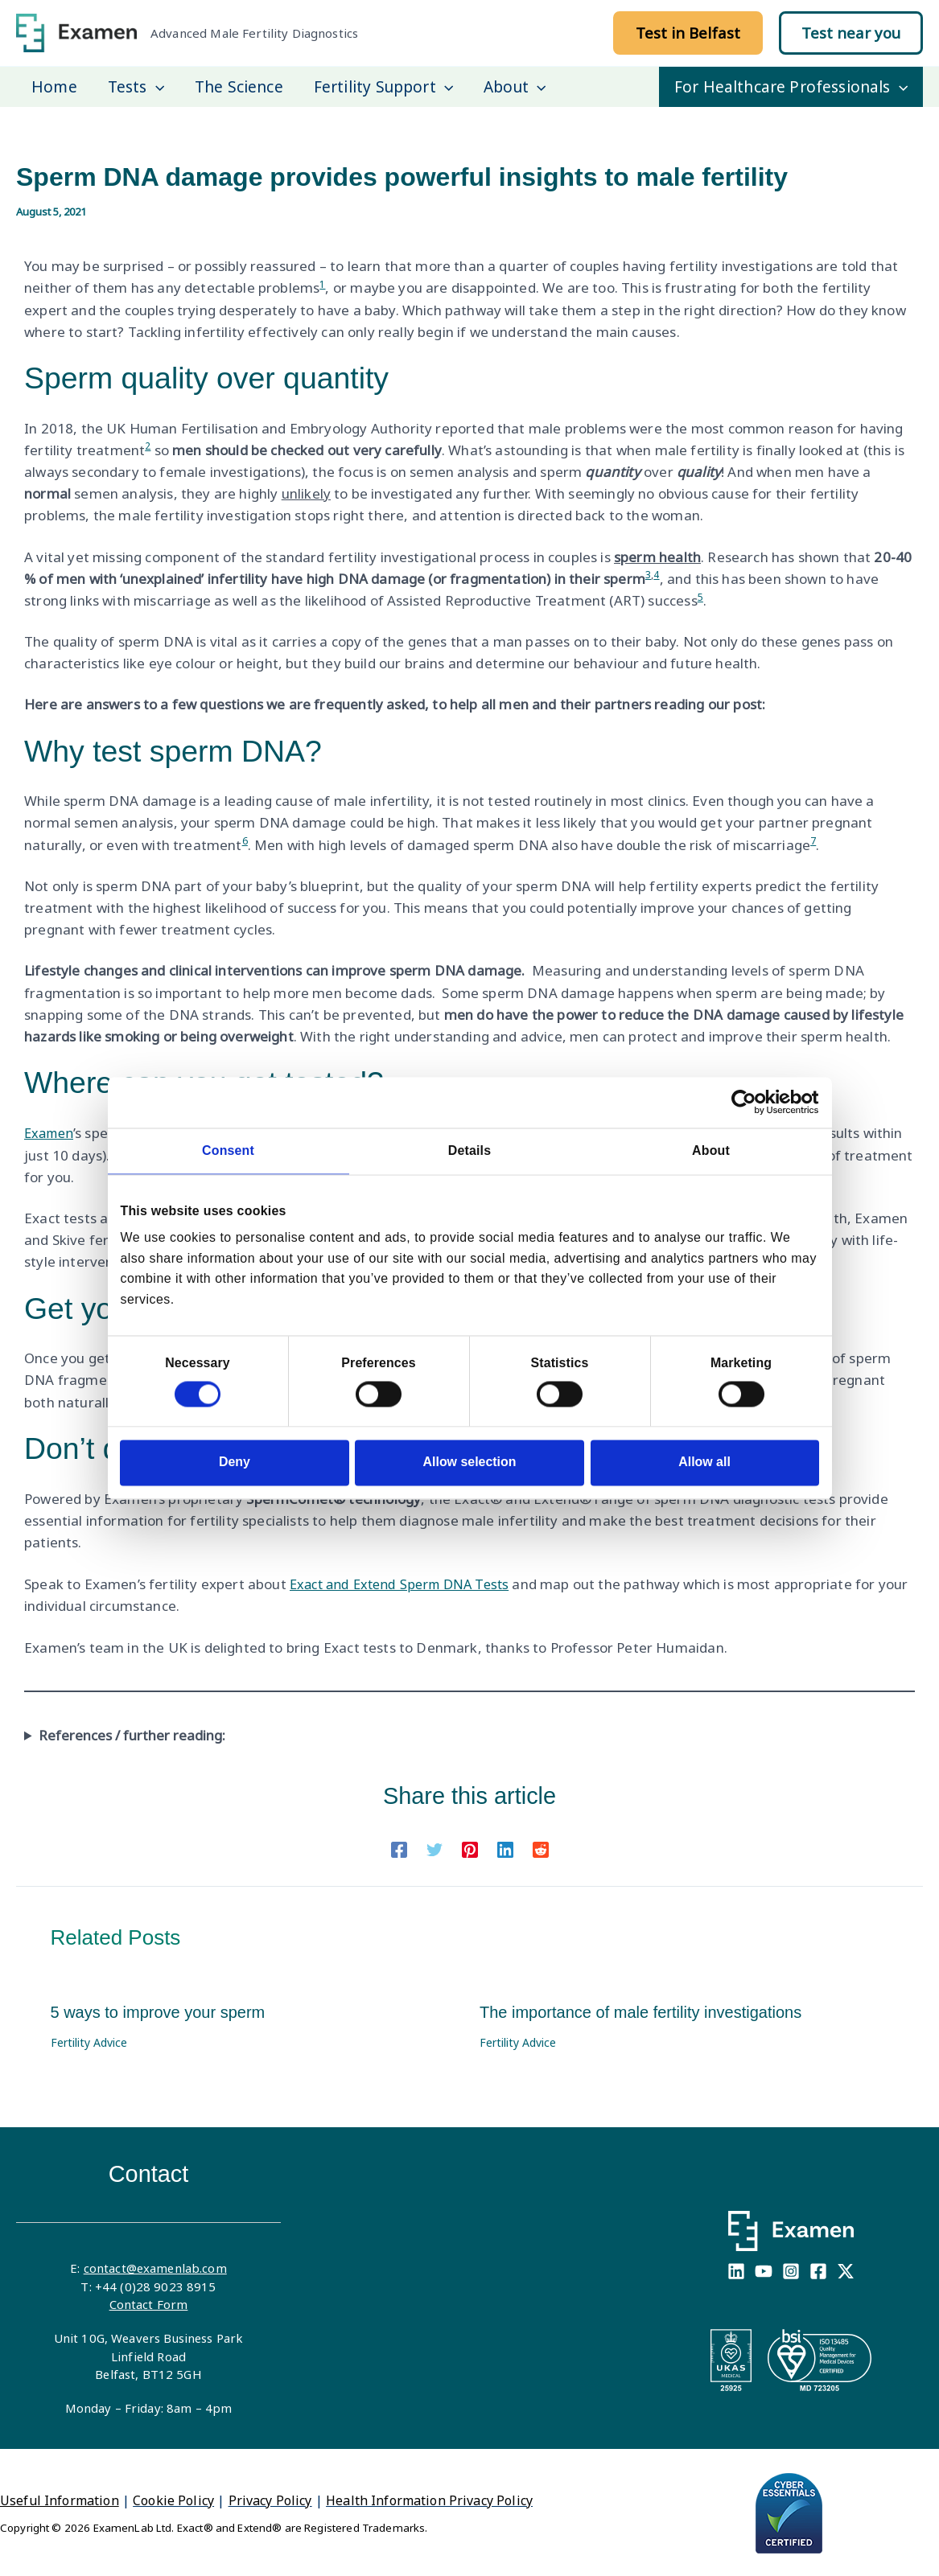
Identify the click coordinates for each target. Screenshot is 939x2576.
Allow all (704, 1462)
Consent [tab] (228, 1151)
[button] (688, 33)
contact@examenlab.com (155, 2266)
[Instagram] (791, 2269)
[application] (155, 87)
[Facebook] (399, 1846)
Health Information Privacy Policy (429, 2499)
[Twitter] (434, 1846)
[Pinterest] (470, 1846)
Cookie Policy (173, 2499)
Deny (234, 1462)
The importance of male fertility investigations (640, 2010)
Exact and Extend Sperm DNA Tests (405, 1582)
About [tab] (711, 1151)
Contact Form (148, 2303)
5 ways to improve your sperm (158, 2010)
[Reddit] (541, 1846)
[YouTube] (763, 2269)
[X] (846, 2269)
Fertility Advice (89, 2040)
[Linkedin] (505, 1846)
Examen (50, 1133)
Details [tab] (469, 1151)
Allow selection (470, 1462)
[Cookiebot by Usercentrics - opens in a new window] (748, 1102)
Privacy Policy (270, 2499)
